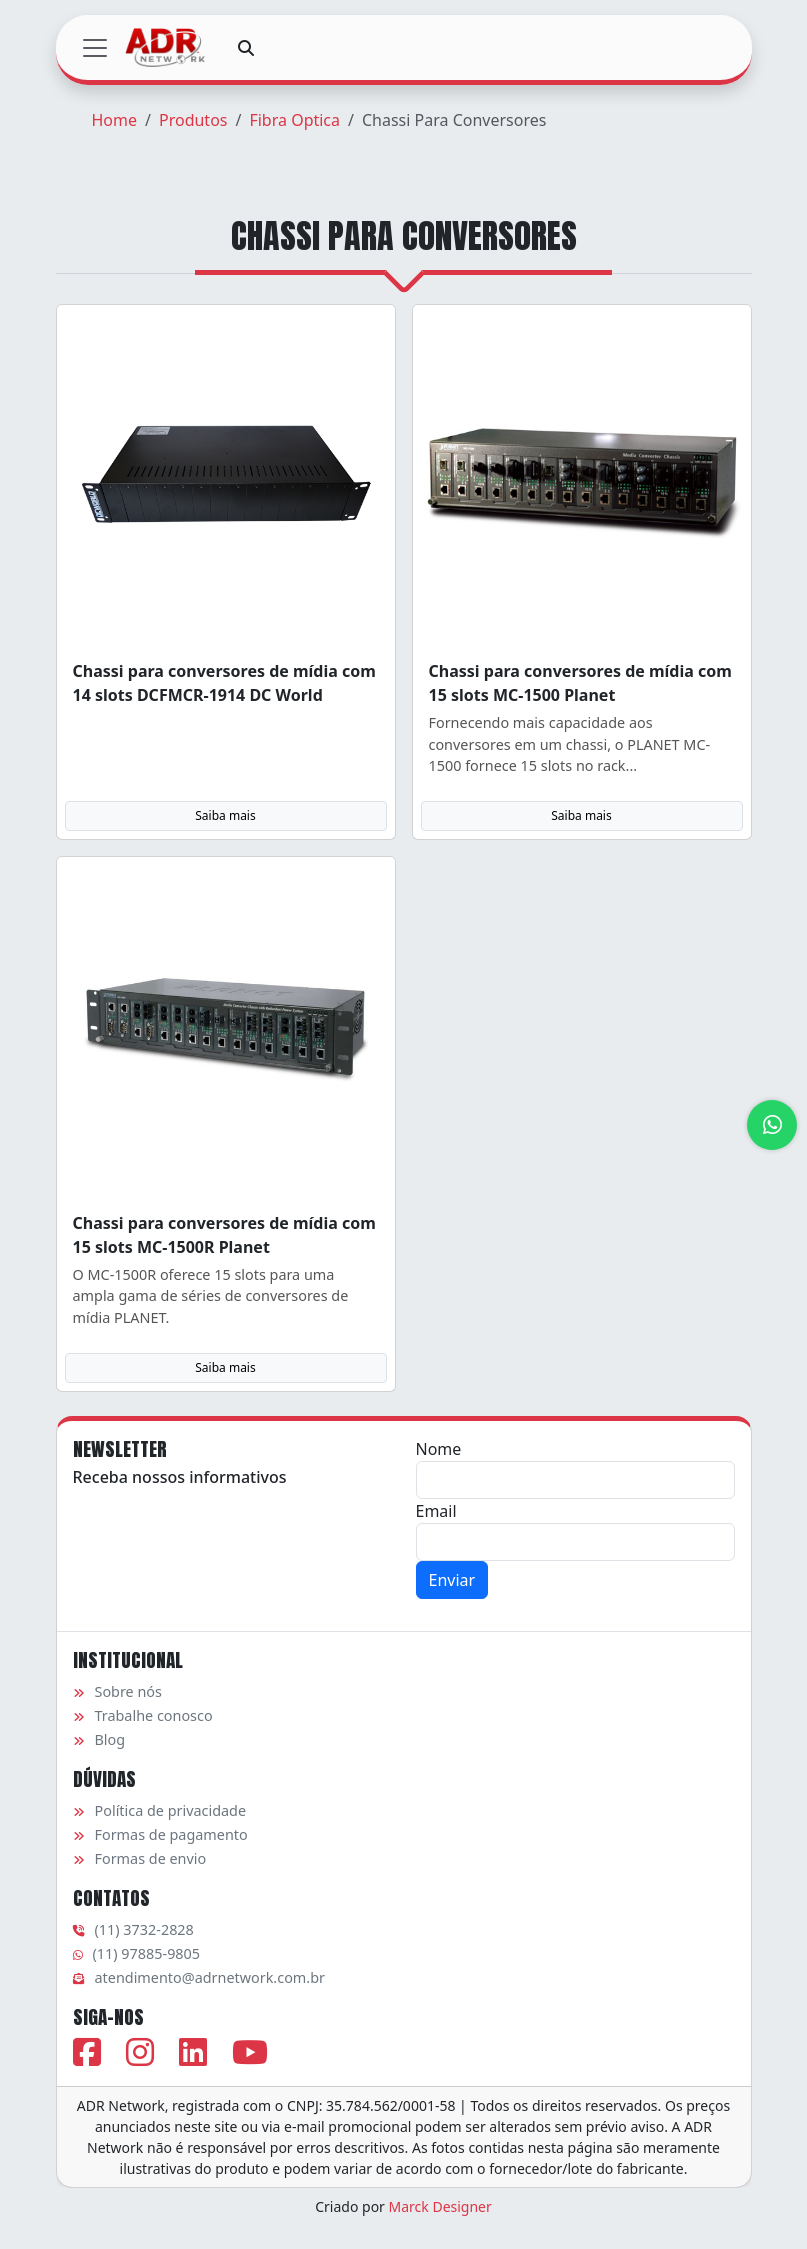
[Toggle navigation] (95, 48)
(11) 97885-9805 (137, 1953)
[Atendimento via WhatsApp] (772, 1125)
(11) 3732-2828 (133, 1929)
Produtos (193, 120)
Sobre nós (117, 1691)
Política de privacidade (160, 1810)
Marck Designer (440, 2206)
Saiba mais (225, 815)
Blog (99, 1739)
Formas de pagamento (160, 1834)
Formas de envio (140, 1858)
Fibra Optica (294, 120)
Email (436, 1511)
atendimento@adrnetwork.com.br (199, 1977)
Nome (439, 1449)
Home (115, 120)
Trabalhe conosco (143, 1715)
